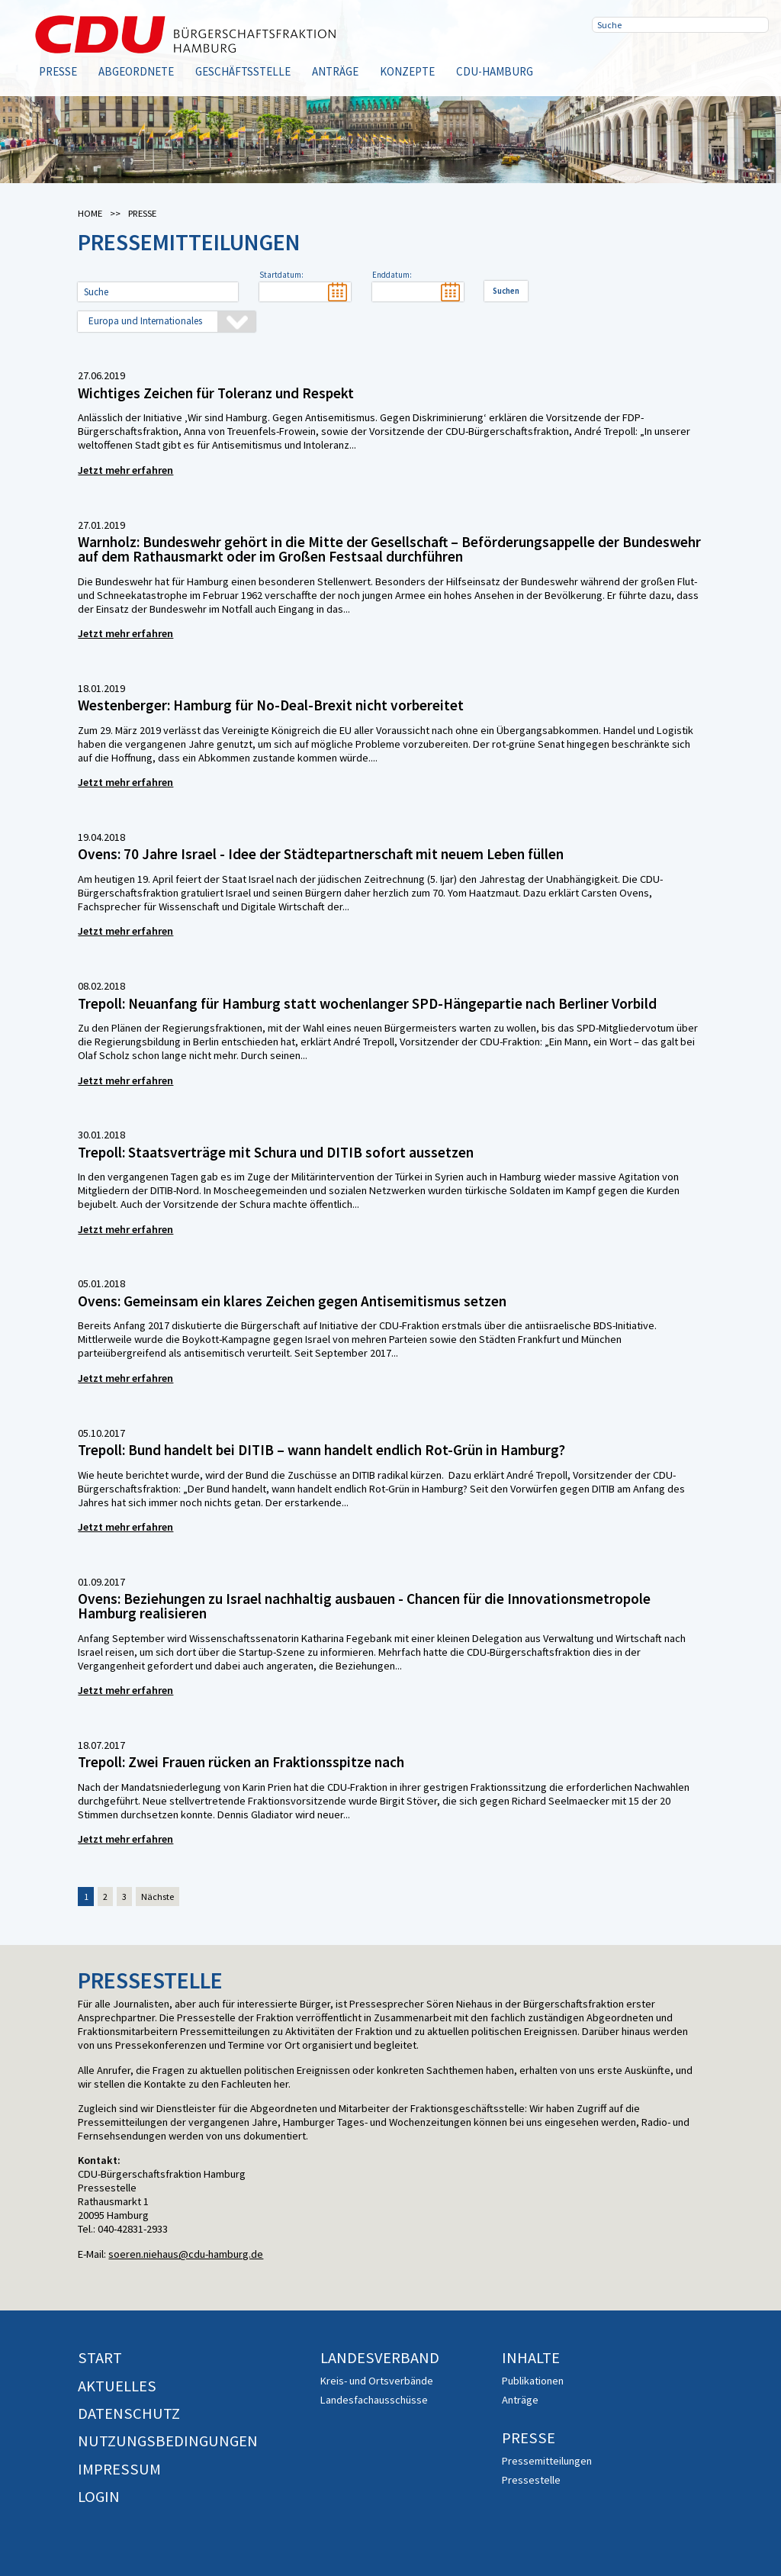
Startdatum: (281, 275)
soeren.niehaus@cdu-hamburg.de (185, 2254)
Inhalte (531, 2358)
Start (100, 2358)
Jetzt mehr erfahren (125, 470)
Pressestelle (531, 2480)
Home (90, 213)
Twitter (657, 61)
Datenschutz (129, 2413)
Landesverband (379, 2358)
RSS (706, 61)
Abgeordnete (136, 71)
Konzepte (407, 71)
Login (99, 2497)
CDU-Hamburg (494, 71)
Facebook (608, 61)
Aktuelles (117, 2386)
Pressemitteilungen (547, 2461)
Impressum (119, 2469)
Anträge (335, 71)
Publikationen (533, 2381)
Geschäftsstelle (243, 71)
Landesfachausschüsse (374, 2400)
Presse (58, 71)
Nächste (157, 1896)
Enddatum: (392, 275)
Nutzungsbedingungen (168, 2441)
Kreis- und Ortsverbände (376, 2381)
